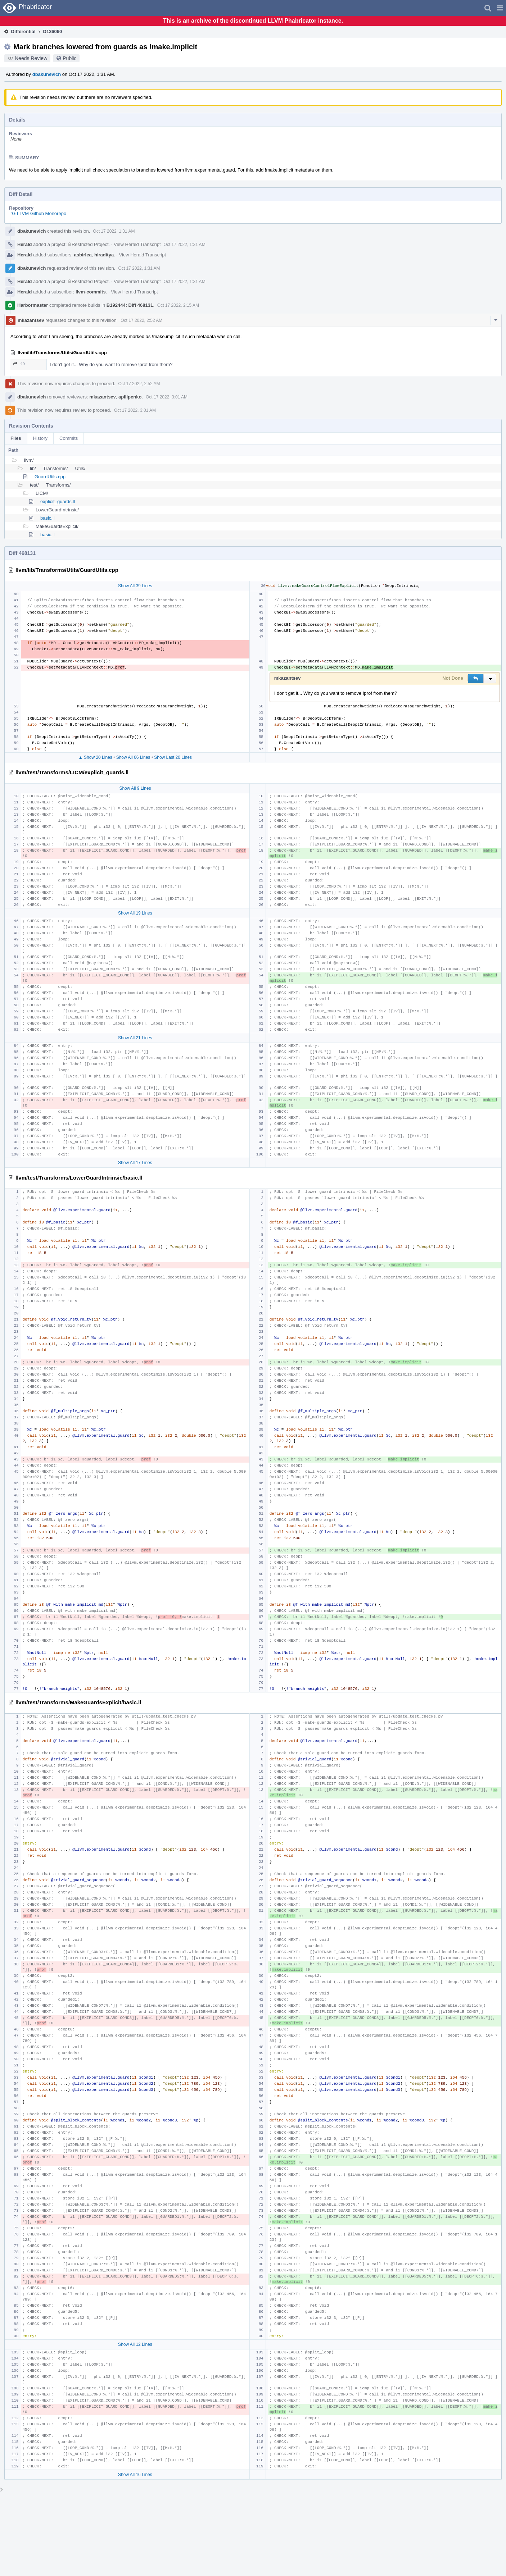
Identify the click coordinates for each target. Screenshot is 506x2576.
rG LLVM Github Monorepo (38, 213)
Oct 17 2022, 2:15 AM (178, 305)
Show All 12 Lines (135, 2344)
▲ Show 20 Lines (95, 757)
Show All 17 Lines (135, 1162)
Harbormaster (32, 305)
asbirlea (83, 254)
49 (19, 363)
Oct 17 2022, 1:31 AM (114, 231)
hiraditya (104, 254)
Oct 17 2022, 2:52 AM (141, 320)
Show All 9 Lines (135, 788)
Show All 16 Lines (135, 2474)
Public (69, 58)
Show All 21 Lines (135, 1037)
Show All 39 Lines (135, 585)
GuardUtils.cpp (50, 476)
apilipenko (129, 397)
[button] (500, 8)
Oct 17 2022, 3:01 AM (167, 397)
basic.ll (47, 518)
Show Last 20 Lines (173, 757)
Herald (24, 244)
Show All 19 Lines (135, 913)
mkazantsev (31, 320)
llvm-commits (91, 292)
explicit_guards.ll (57, 501)
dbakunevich (46, 74)
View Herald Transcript (137, 244)
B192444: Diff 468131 (130, 305)
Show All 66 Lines (133, 757)
